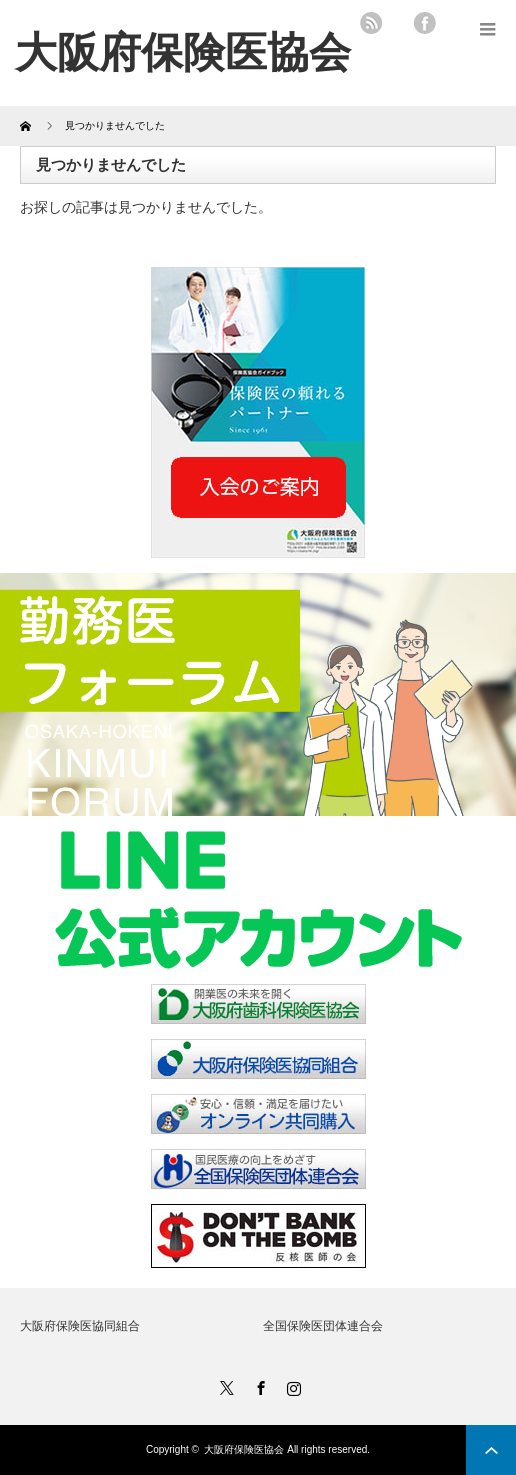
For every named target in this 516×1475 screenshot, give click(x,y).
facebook (425, 23)
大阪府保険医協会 (244, 1449)
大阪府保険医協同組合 (80, 1326)
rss (371, 23)
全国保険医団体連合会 (323, 1326)
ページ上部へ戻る (491, 1450)
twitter (398, 23)
